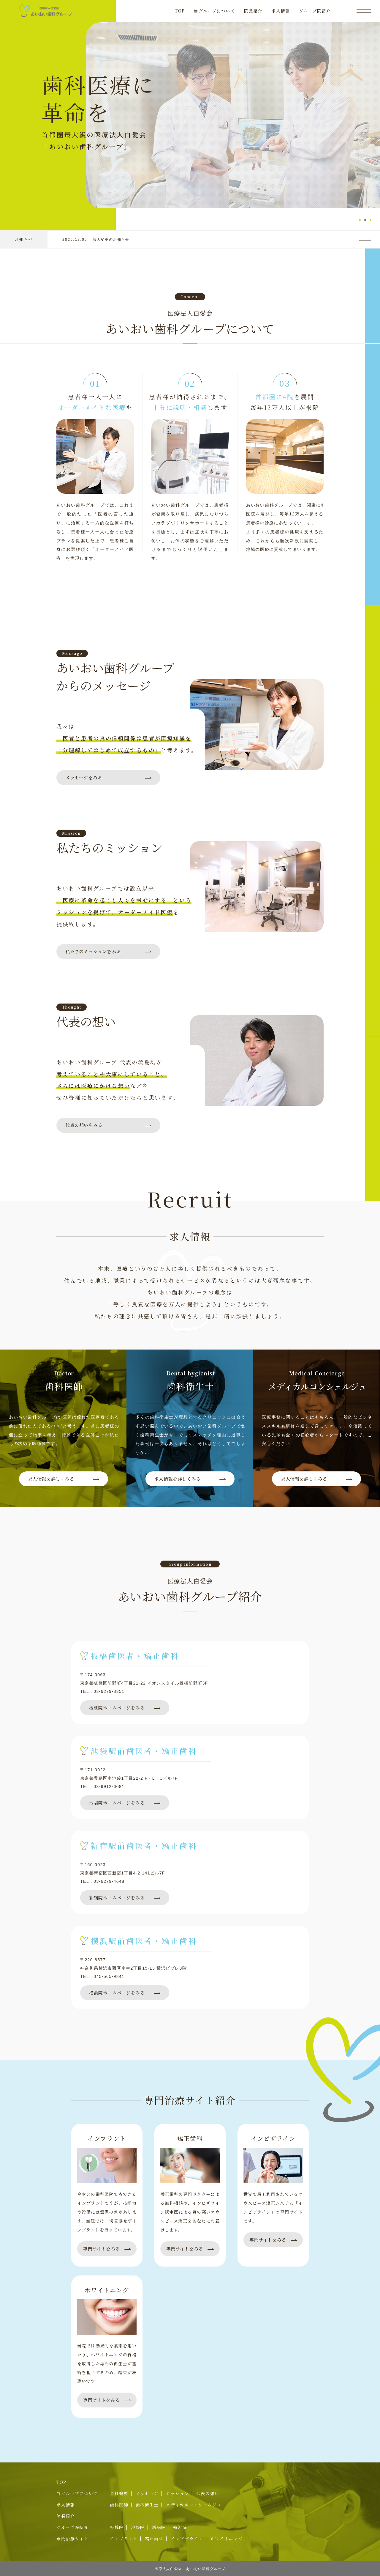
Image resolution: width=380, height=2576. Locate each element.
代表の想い (207, 2493)
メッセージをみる (83, 777)
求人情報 (281, 11)
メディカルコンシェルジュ (193, 2505)
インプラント (124, 2539)
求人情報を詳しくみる (51, 1479)
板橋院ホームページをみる (117, 1707)
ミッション (177, 2493)
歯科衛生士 (147, 2505)
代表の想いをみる (83, 1125)
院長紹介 (253, 11)
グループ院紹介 (315, 11)
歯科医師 (119, 2505)
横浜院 (180, 2527)
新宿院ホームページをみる (117, 1897)
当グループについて (214, 11)
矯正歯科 (154, 2539)
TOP (180, 11)
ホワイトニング (226, 2539)
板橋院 (117, 2527)
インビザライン (187, 2539)
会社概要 (119, 2493)
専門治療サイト (72, 2539)
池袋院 (138, 2527)
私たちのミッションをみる (93, 951)
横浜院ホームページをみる (117, 1993)
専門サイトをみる (101, 2248)
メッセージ (147, 2493)
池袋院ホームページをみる (117, 1803)
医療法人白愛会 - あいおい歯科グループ (190, 2569)
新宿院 (159, 2527)
